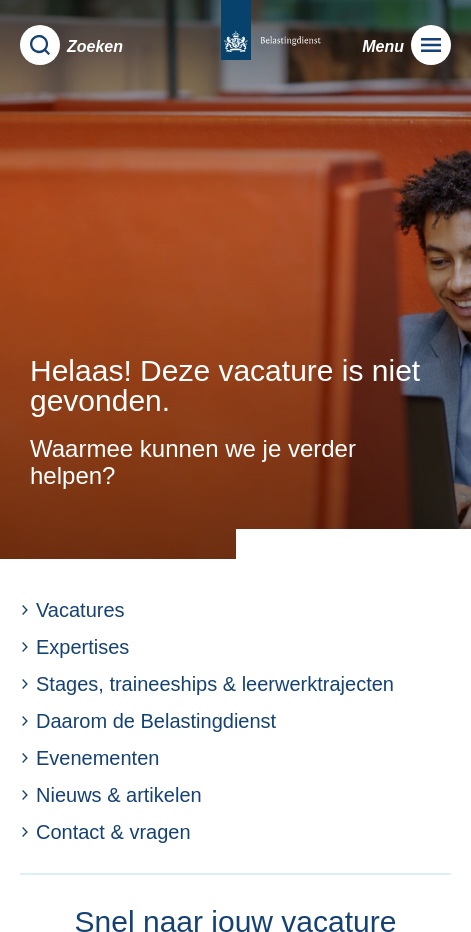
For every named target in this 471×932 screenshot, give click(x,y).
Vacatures (72, 610)
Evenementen (89, 758)
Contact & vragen (105, 832)
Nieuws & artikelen (111, 795)
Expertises (74, 647)
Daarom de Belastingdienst (148, 721)
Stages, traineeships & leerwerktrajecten (207, 684)
